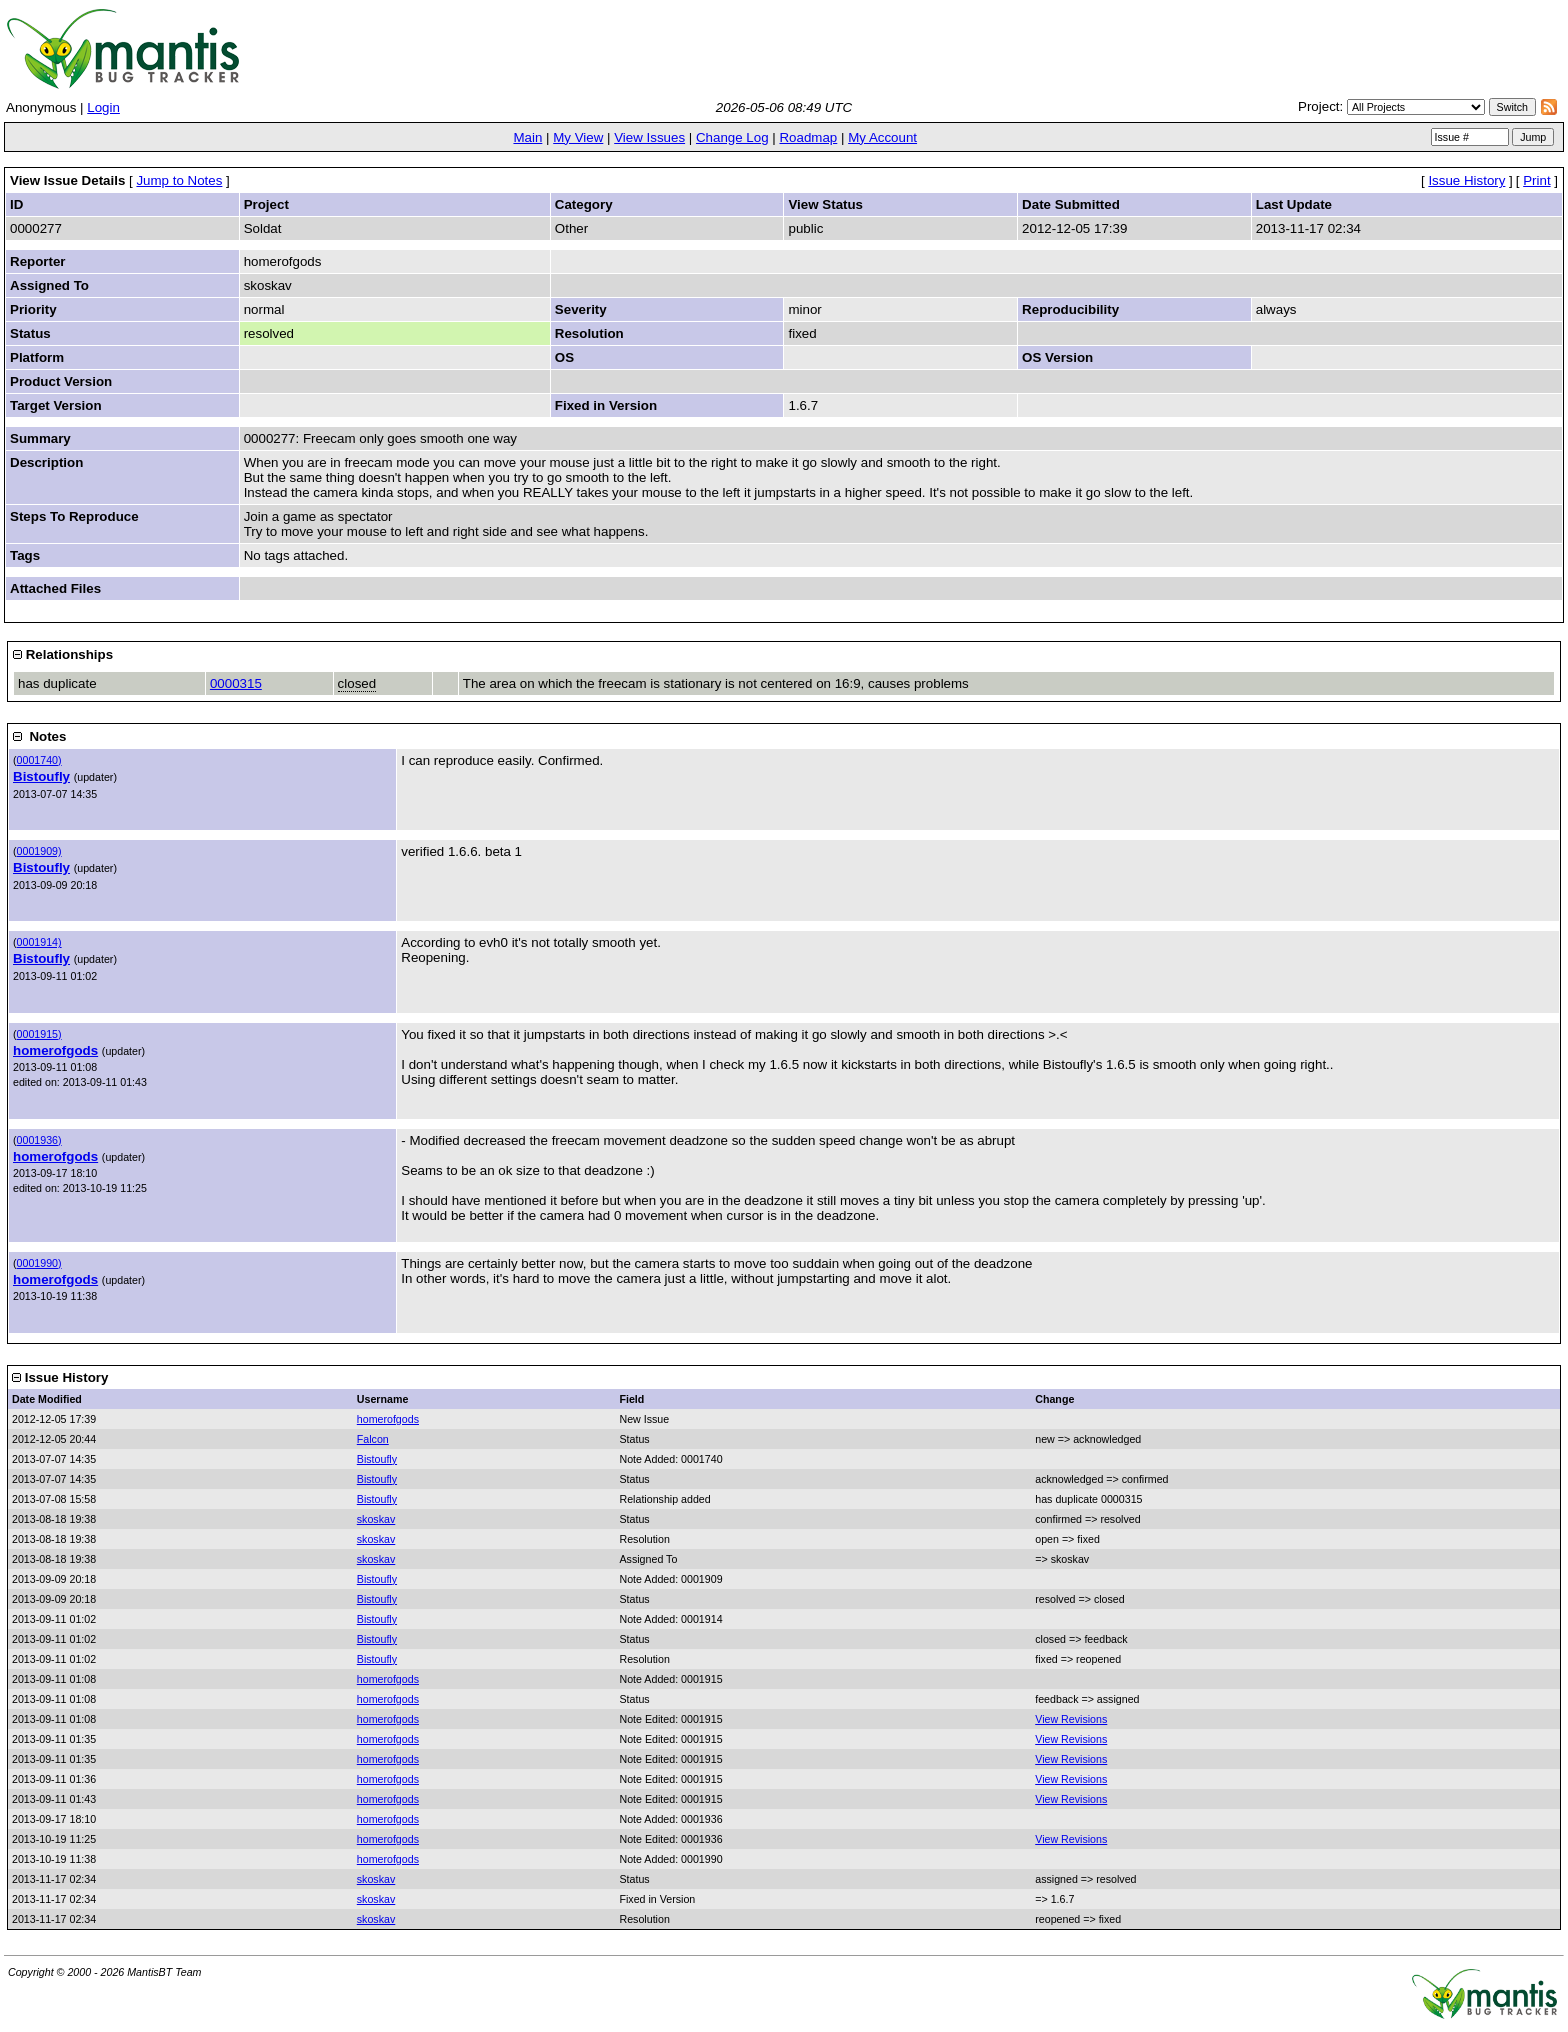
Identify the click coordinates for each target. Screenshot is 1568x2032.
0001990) (39, 1263)
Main (527, 137)
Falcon (373, 1439)
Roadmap (808, 137)
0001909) (39, 851)
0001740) (39, 760)
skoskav (376, 1519)
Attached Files (55, 588)
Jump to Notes (179, 180)
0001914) (39, 942)
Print (1536, 180)
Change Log (732, 137)
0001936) (39, 1140)
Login (103, 107)
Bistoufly (41, 776)
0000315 (236, 683)
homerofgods (55, 1050)
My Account (882, 137)
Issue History (1466, 180)
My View (578, 137)
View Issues (649, 137)
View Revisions (1071, 1719)
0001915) (39, 1034)
